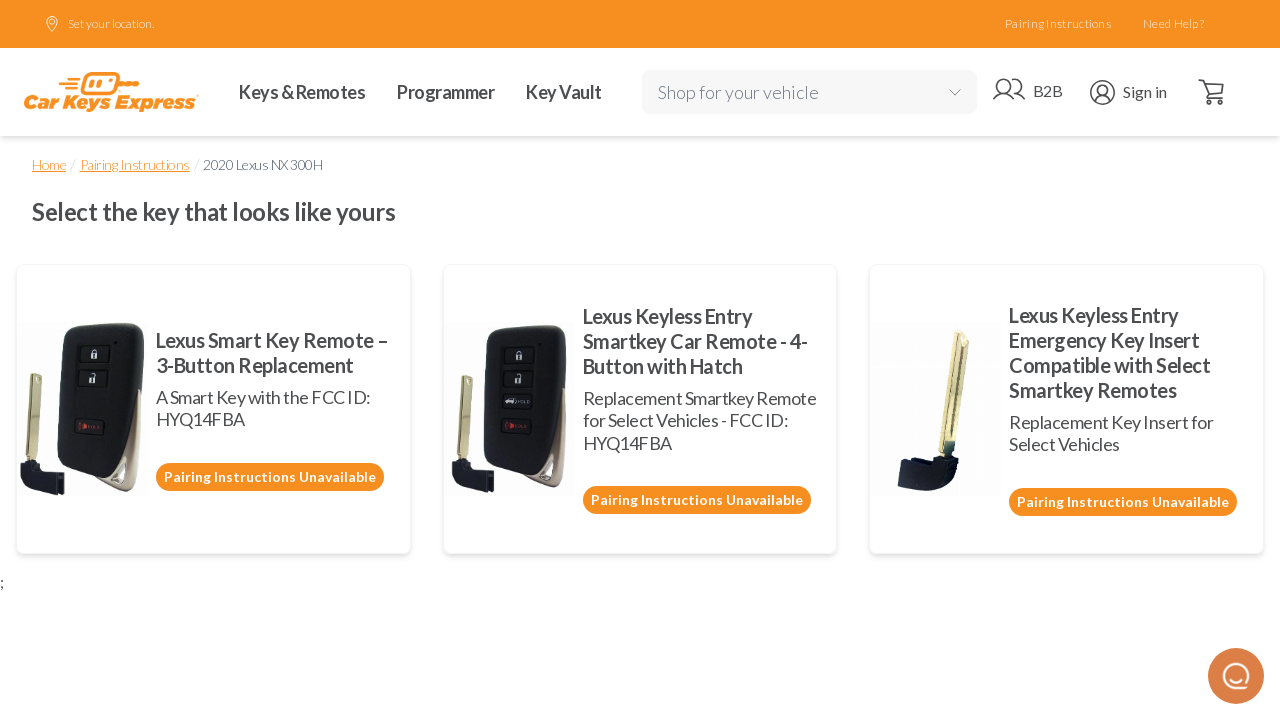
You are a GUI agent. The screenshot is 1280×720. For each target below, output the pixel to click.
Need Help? (1173, 23)
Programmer (445, 92)
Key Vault (564, 92)
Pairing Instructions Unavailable (270, 476)
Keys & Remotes (302, 92)
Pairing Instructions (1058, 23)
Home (49, 164)
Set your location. (99, 24)
